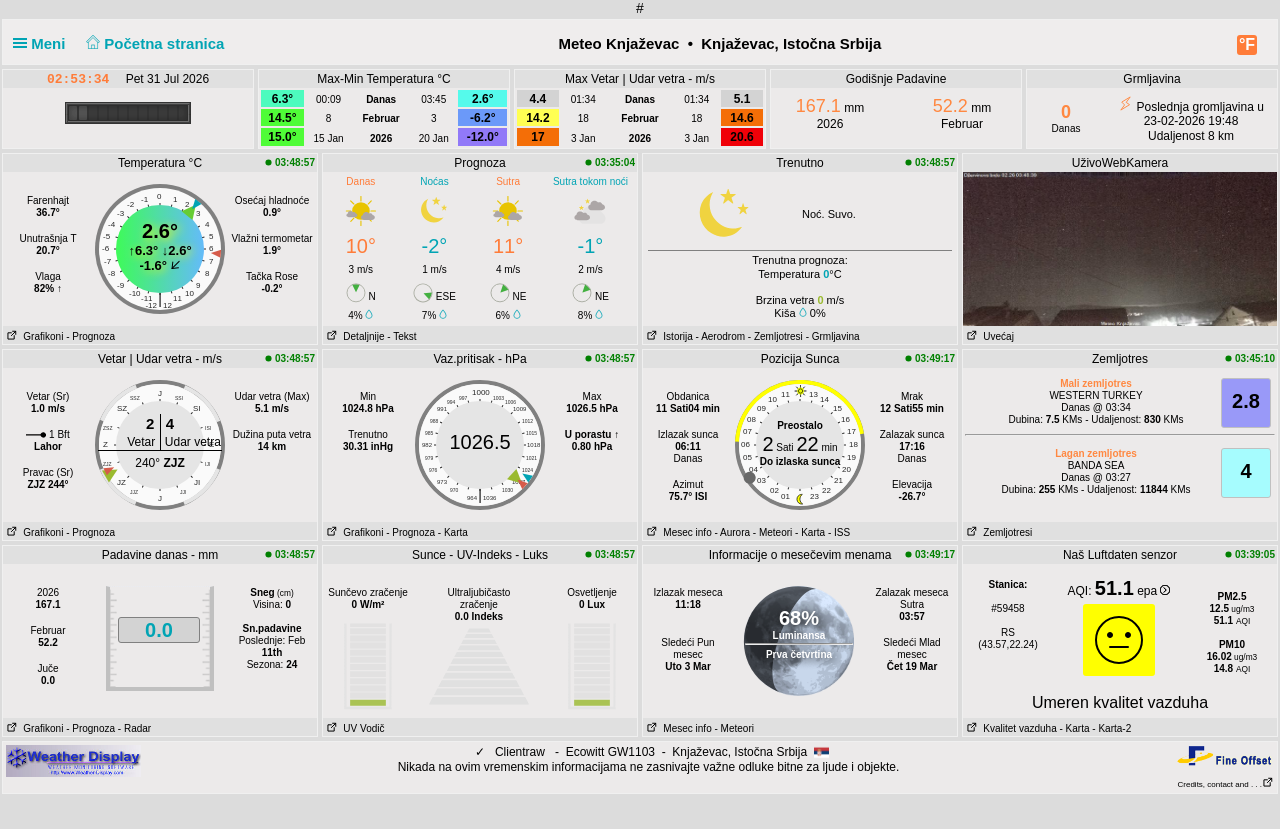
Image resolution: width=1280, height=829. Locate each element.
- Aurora (732, 532)
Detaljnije (353, 336)
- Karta (453, 532)
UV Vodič (353, 728)
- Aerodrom (720, 336)
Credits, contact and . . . (1226, 784)
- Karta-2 (1111, 728)
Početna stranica (153, 43)
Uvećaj (988, 336)
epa (1153, 591)
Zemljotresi (997, 532)
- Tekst (401, 336)
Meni (43, 43)
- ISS (839, 532)
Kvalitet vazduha (1010, 728)
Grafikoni (33, 336)
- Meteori (772, 532)
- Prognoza (90, 336)
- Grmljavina (833, 336)
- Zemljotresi (775, 336)
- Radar (134, 728)
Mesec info (677, 532)
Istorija (668, 336)
